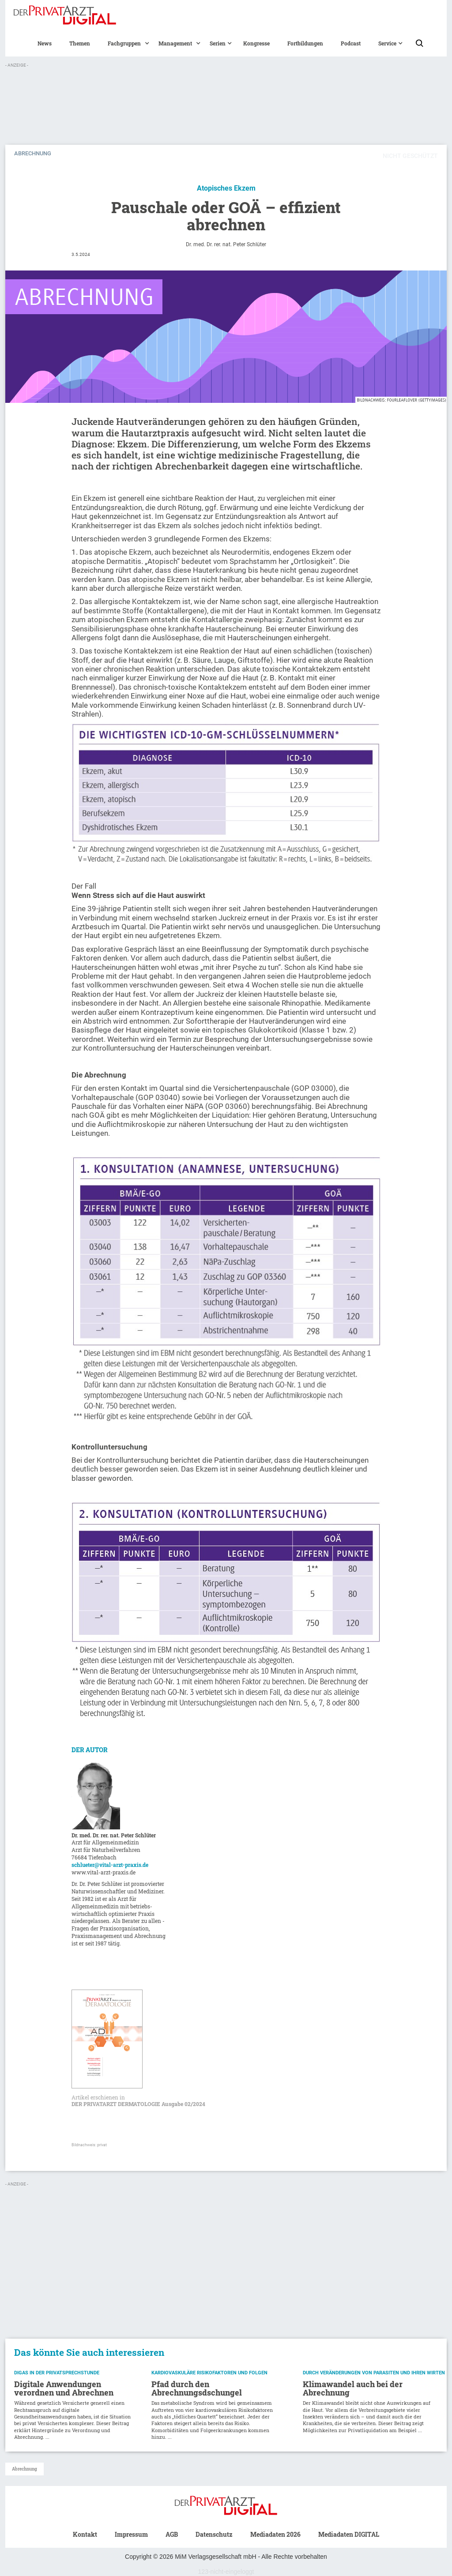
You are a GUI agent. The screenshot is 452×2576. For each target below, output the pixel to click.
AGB (172, 2534)
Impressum (131, 2534)
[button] (124, 43)
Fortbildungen (305, 43)
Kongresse (256, 43)
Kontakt (85, 2534)
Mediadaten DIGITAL (348, 2534)
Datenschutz (214, 2534)
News (45, 43)
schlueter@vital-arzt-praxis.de (110, 1864)
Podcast (351, 43)
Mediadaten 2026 (275, 2534)
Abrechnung (24, 2469)
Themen (79, 43)
